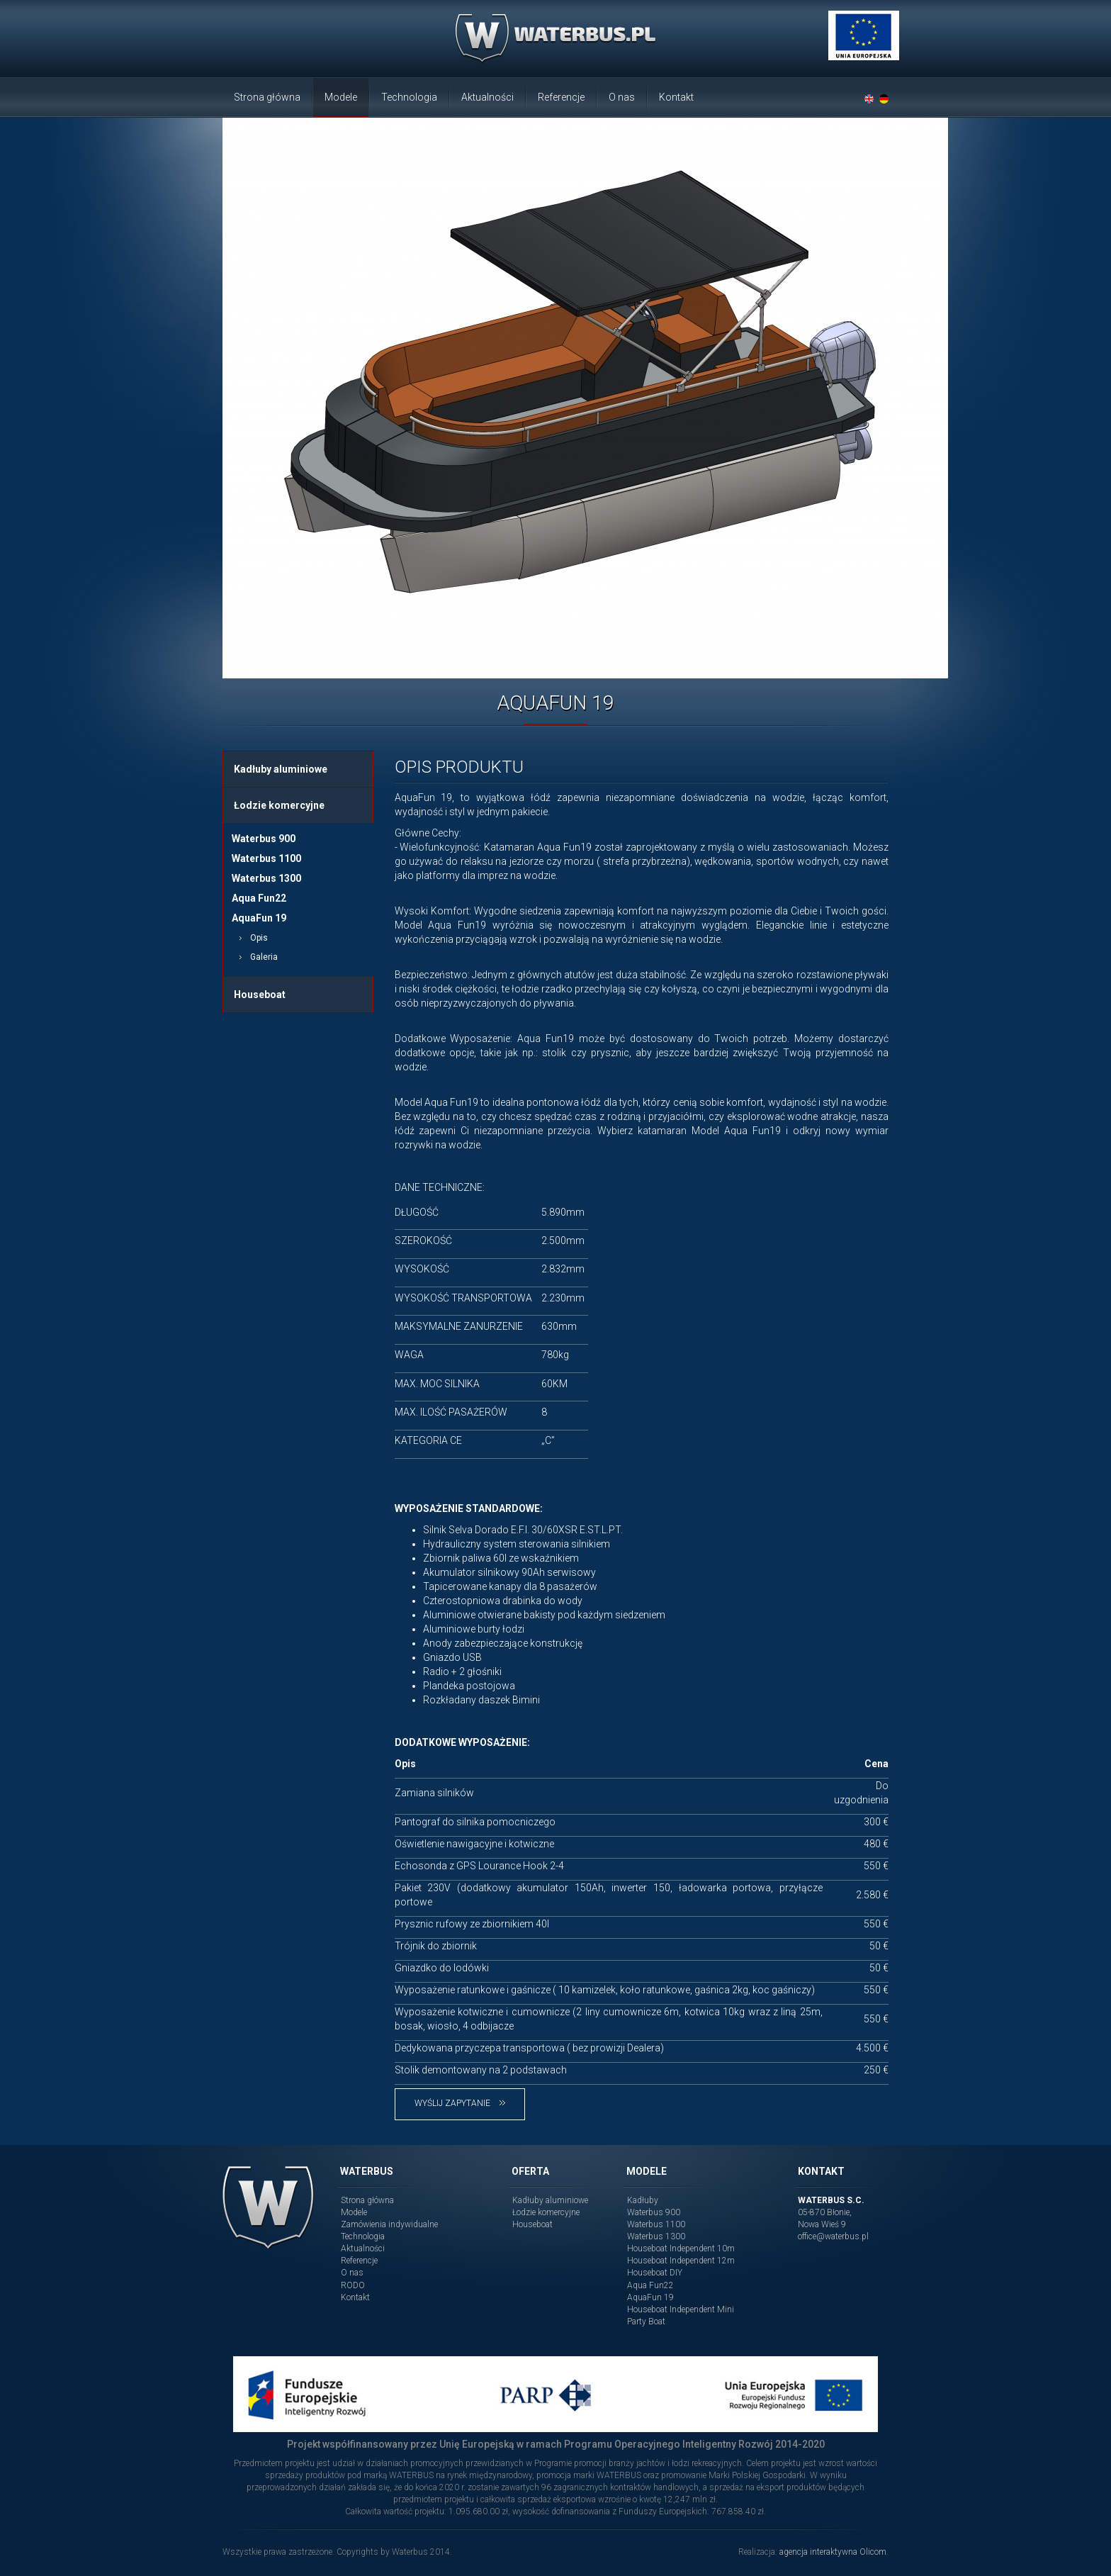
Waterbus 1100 (266, 858)
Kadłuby (642, 2200)
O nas (622, 97)
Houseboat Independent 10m (681, 2248)
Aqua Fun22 (259, 898)
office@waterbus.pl (833, 2236)
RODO (353, 2285)
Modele (341, 97)
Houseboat (260, 994)
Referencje (561, 97)
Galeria (264, 957)
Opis (259, 938)
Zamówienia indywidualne (389, 2224)
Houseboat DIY (654, 2273)
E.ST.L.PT (600, 1529)
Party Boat (646, 2321)
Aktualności (487, 97)
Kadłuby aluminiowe (280, 769)
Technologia (409, 97)
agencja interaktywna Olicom (832, 2552)
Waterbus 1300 (266, 878)
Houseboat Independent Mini (680, 2309)
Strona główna (267, 97)
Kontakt (676, 97)
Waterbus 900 (263, 838)
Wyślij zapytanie (459, 2103)
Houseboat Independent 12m (681, 2261)
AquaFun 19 (259, 918)
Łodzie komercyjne (279, 805)
